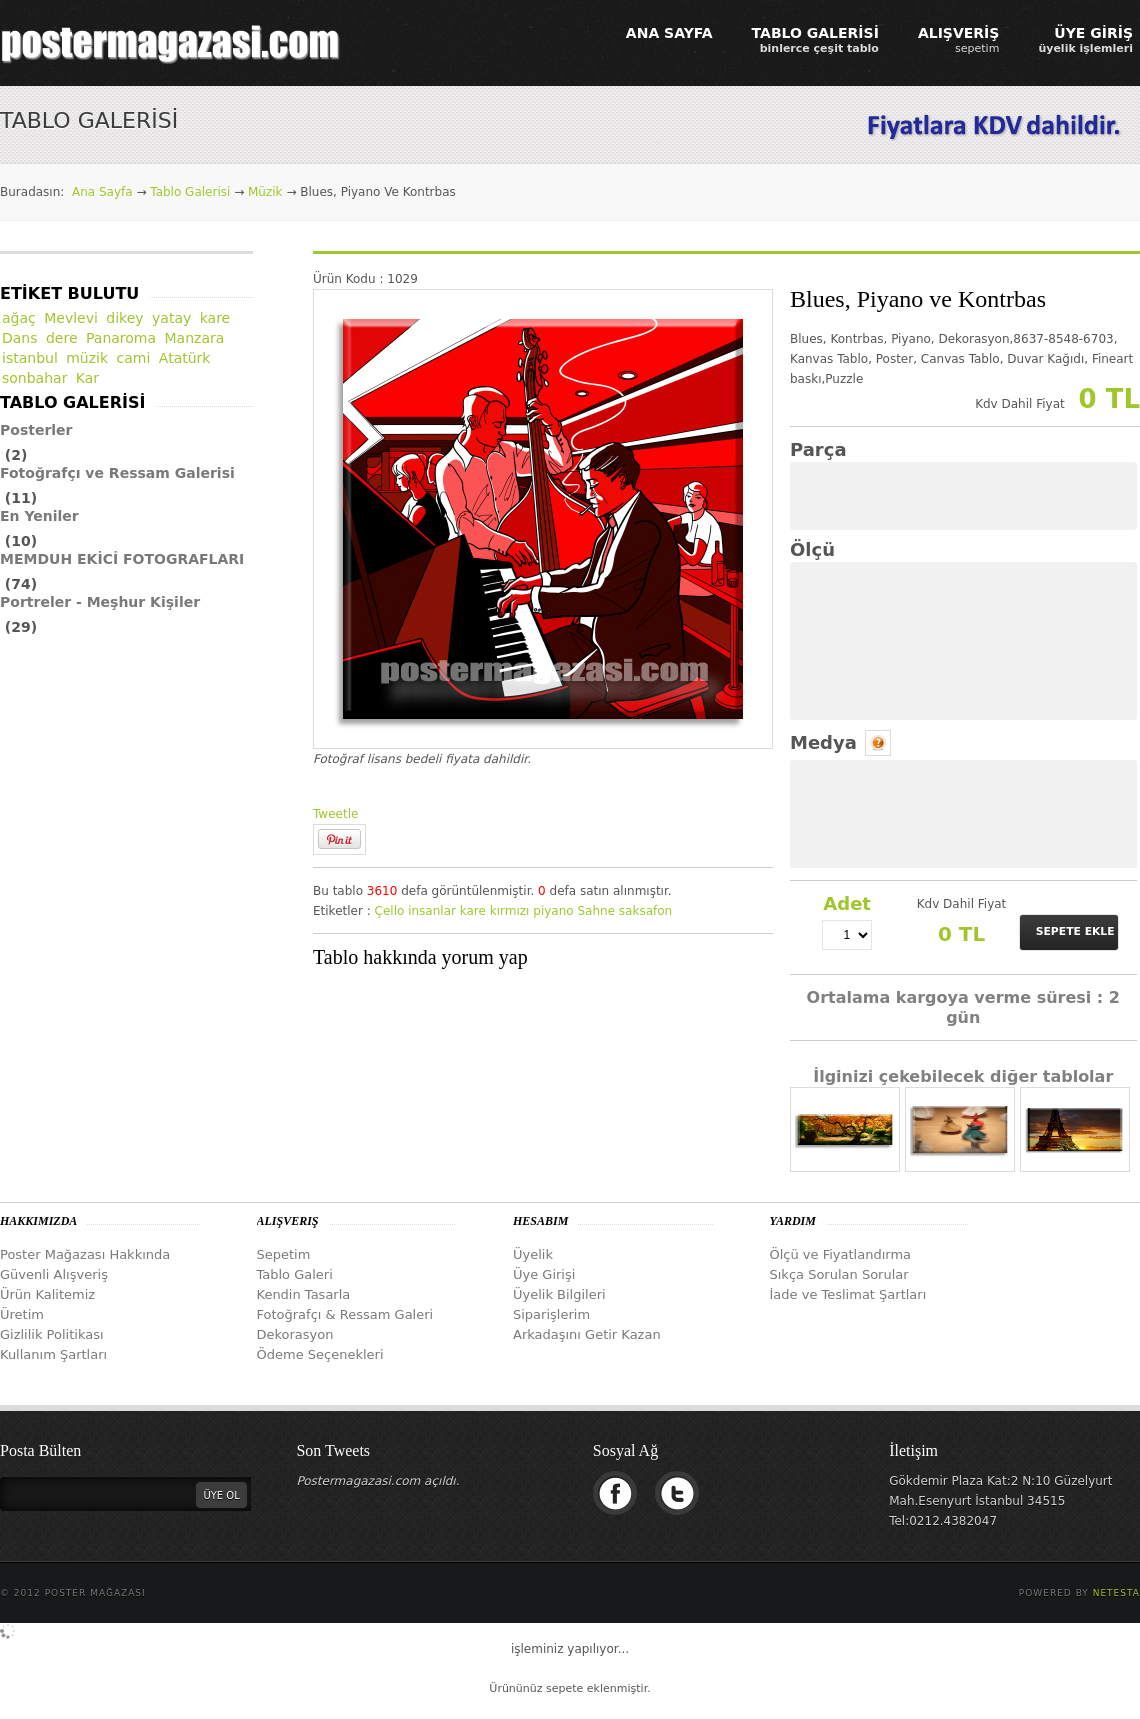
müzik (87, 358)
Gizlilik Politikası (52, 1334)
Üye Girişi (544, 1274)
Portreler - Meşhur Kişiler (100, 602)
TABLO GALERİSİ (815, 40)
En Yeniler (39, 516)
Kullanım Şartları (53, 1354)
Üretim (22, 1314)
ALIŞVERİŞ (959, 40)
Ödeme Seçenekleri (320, 1354)
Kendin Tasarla (304, 1294)
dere (62, 338)
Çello (390, 911)
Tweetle (335, 814)
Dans (20, 338)
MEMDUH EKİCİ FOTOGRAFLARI (122, 559)
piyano (553, 911)
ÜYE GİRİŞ (1085, 40)
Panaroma (121, 338)
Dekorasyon (295, 1334)
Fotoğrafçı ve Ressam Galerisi (117, 473)
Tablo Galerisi (190, 192)
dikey (124, 318)
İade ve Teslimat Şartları (848, 1294)
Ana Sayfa (102, 192)
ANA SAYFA (669, 33)
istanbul (30, 358)
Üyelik (533, 1254)
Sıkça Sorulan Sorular (839, 1274)
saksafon (645, 911)
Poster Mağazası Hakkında (85, 1254)
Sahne (596, 911)
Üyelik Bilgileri (559, 1294)
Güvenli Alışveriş (54, 1274)
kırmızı (510, 911)
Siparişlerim (551, 1314)
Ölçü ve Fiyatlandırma (841, 1254)
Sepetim (284, 1254)
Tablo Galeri (295, 1274)
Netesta (1116, 1593)
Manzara (195, 338)
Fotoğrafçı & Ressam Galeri (345, 1314)
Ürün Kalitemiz (47, 1294)
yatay (171, 318)
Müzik (265, 192)
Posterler (36, 430)
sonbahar (34, 378)
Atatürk (185, 358)
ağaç (19, 318)
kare (473, 911)
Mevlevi (71, 318)
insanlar (432, 911)
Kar (87, 378)
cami (134, 358)
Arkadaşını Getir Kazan (587, 1334)
